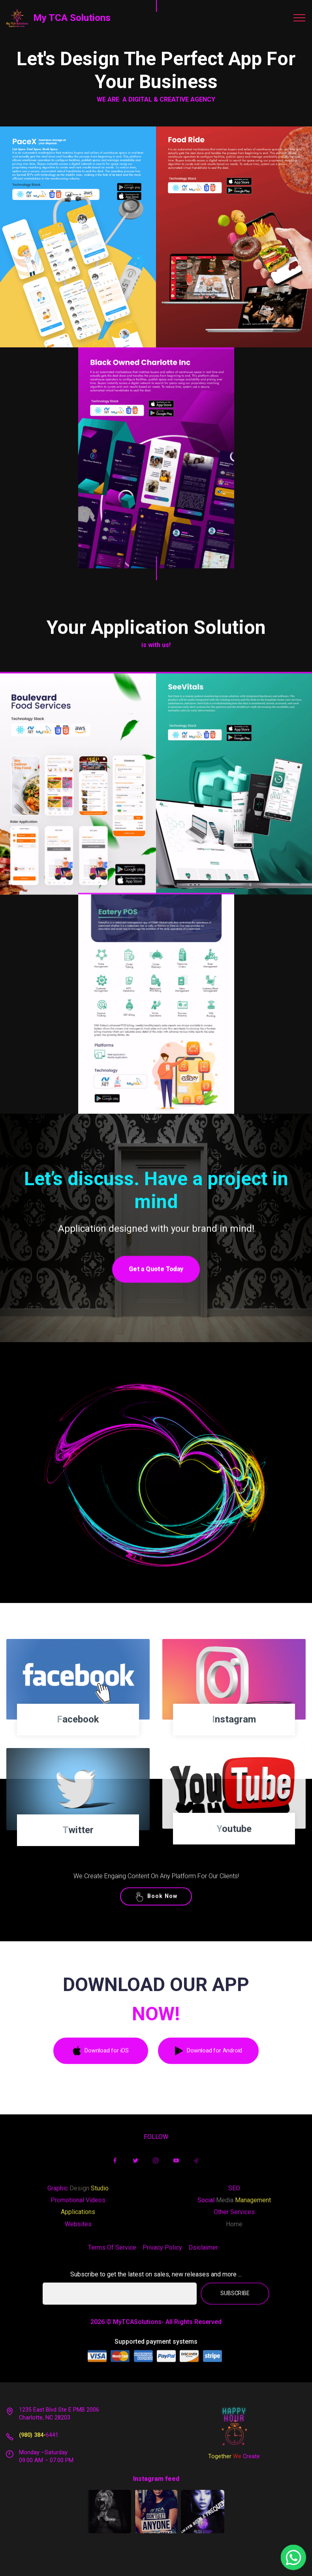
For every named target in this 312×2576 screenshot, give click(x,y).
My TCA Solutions (72, 17)
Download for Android (208, 2076)
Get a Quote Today (156, 1295)
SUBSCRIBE (234, 2314)
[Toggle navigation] (299, 18)
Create (251, 2464)
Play (156, 1494)
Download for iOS (100, 2076)
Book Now (156, 1913)
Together (220, 2464)
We (238, 2464)
